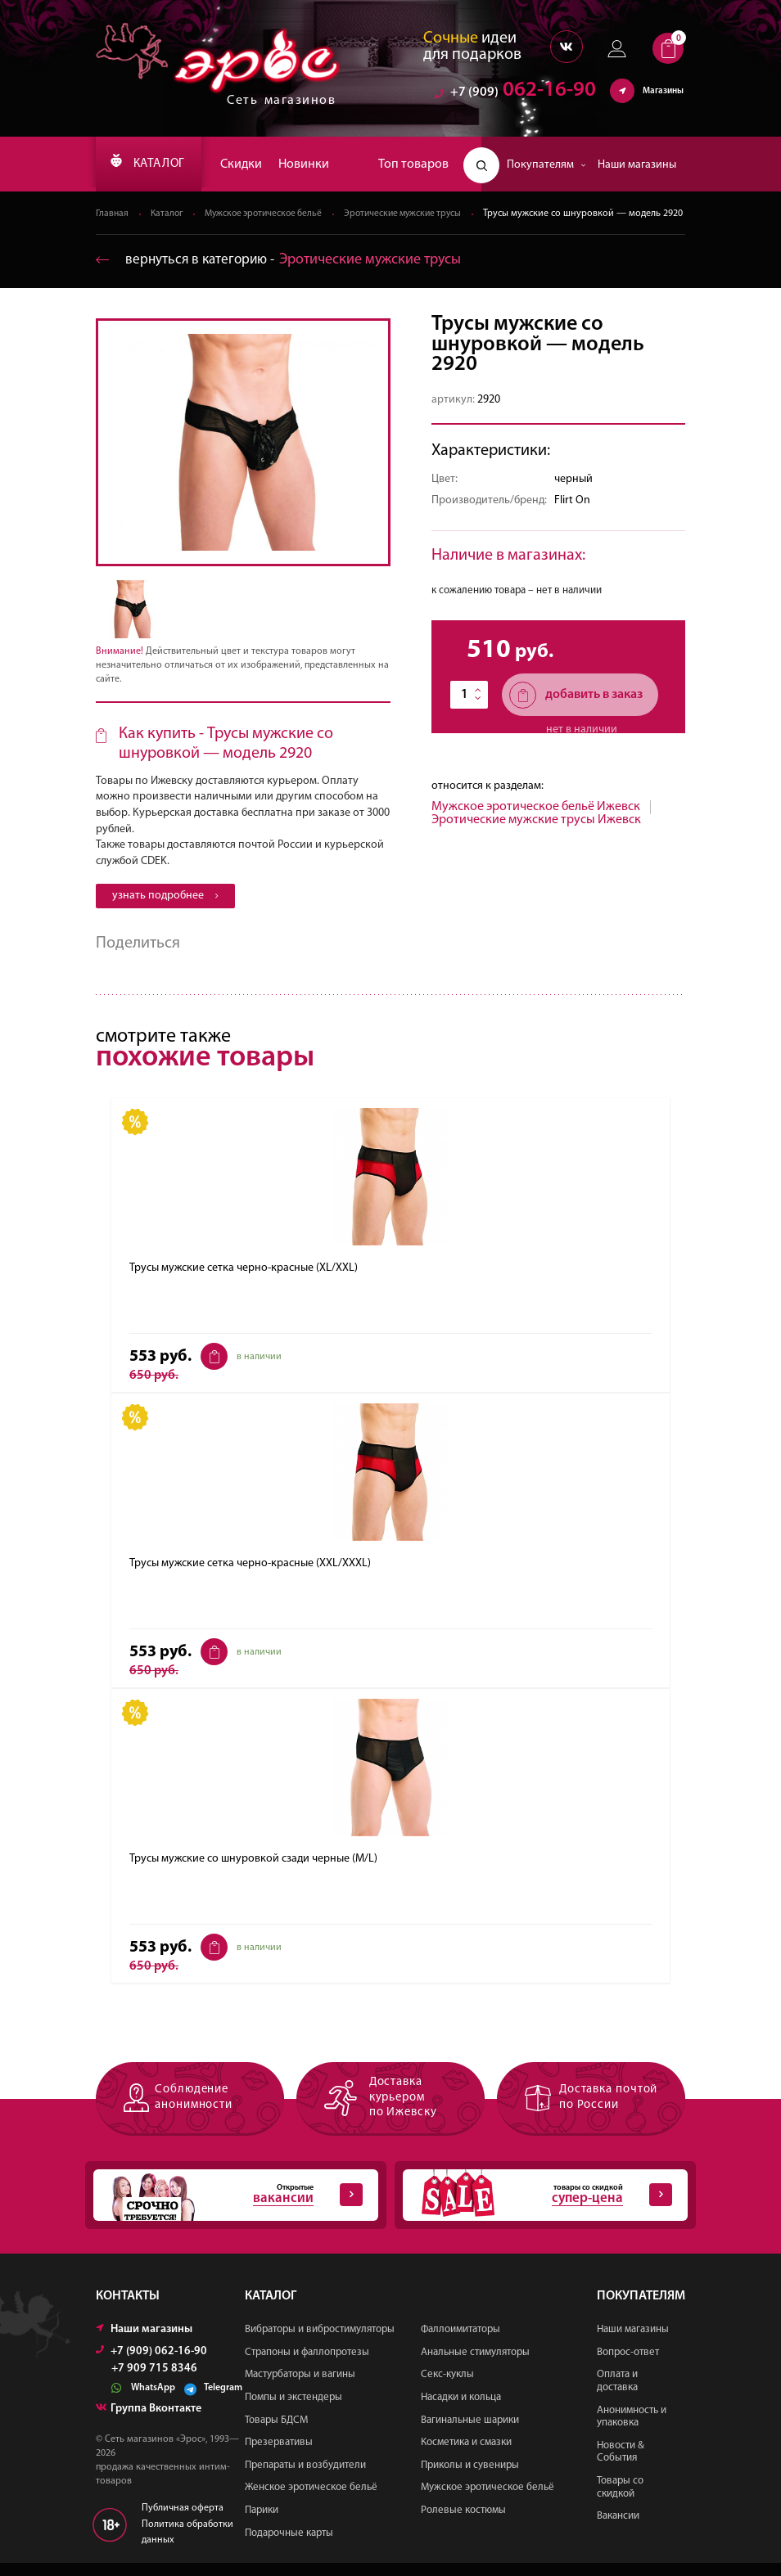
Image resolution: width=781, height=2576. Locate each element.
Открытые (227, 2208)
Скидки (253, 164)
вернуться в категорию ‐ (281, 273)
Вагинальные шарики (470, 2433)
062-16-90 (515, 94)
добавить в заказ (576, 709)
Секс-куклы (447, 2388)
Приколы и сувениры (470, 2478)
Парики (261, 2523)
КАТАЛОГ (154, 164)
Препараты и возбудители (305, 2478)
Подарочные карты (289, 2546)
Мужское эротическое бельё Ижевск (535, 820)
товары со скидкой (537, 2208)
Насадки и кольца (461, 2410)
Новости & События (620, 2465)
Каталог (168, 214)
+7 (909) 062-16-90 (151, 2364)
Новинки (316, 164)
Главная (112, 214)
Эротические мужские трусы (416, 214)
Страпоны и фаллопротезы (307, 2365)
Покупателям (546, 165)
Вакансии (618, 2529)
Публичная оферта (182, 2522)
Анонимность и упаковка (631, 2430)
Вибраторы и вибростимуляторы (320, 2342)
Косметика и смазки (466, 2455)
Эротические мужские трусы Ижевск (536, 833)
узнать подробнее (165, 909)
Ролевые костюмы (463, 2523)
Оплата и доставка (617, 2395)
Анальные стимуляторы (475, 2365)
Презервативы (279, 2455)
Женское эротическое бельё (311, 2501)
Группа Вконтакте (148, 2422)
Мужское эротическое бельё (270, 214)
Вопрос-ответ (628, 2365)
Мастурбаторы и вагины (300, 2388)
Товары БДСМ (276, 2433)
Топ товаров (413, 164)
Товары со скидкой (620, 2500)
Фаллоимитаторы (460, 2342)
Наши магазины (637, 165)
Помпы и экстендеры (293, 2410)
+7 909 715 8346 (154, 2382)
